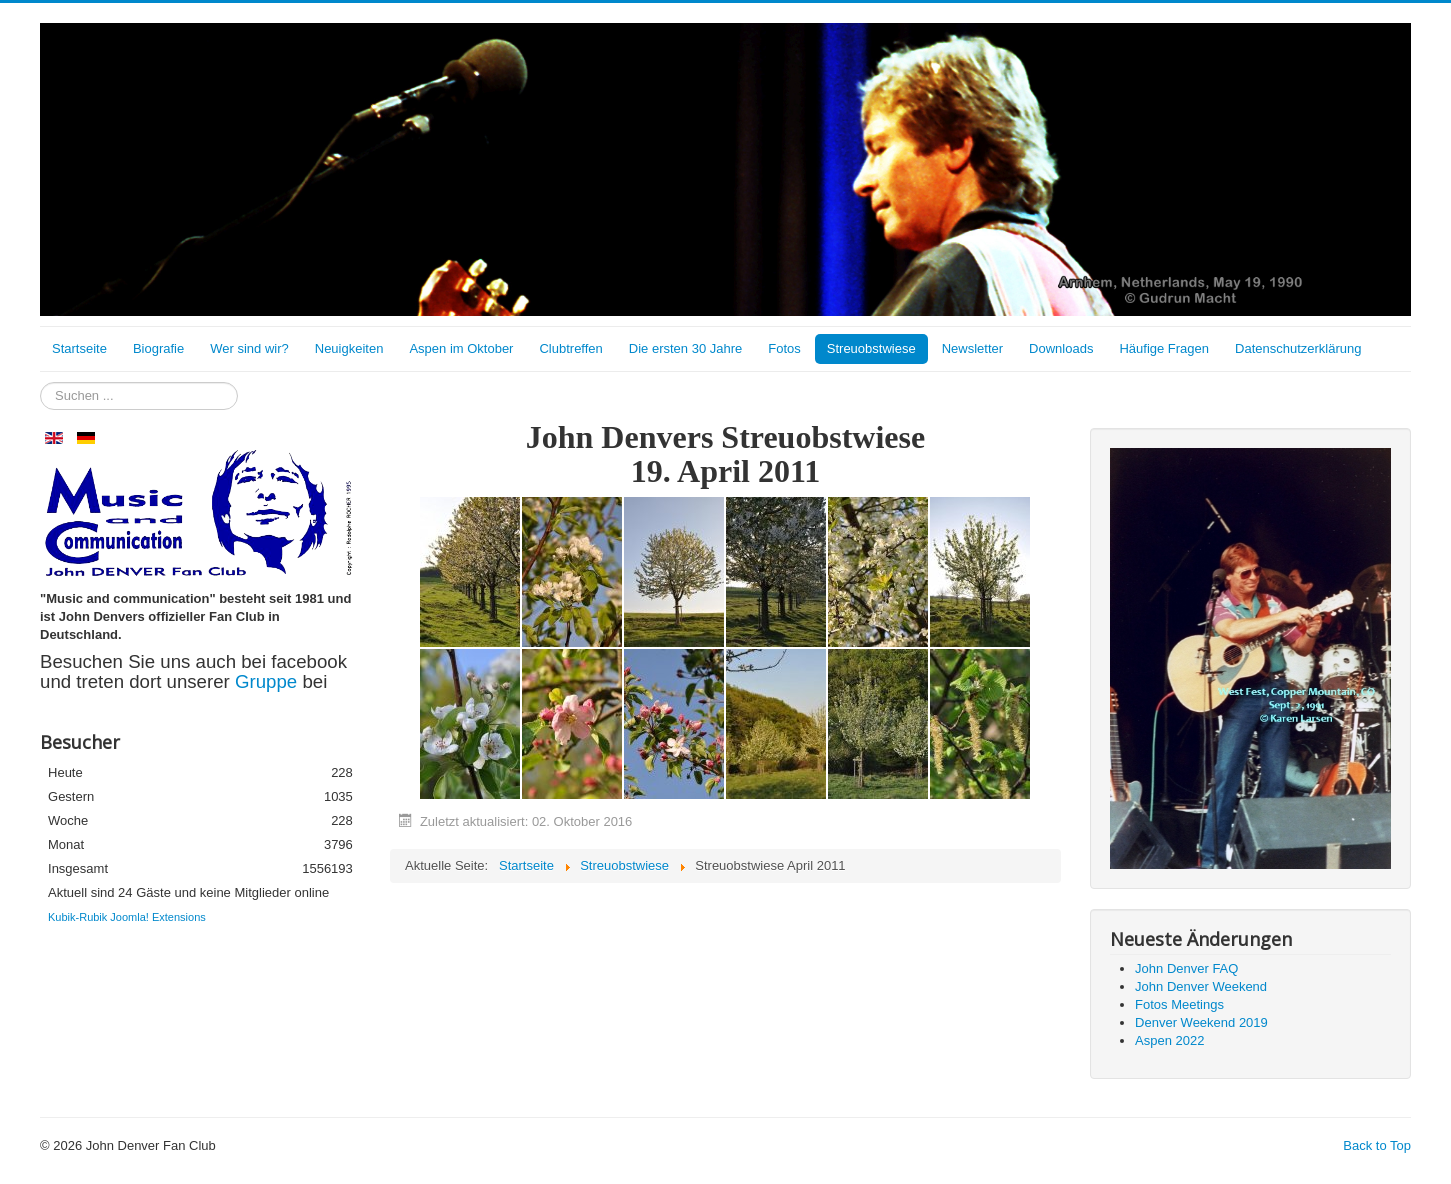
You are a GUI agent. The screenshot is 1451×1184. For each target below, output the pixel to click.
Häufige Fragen (1164, 348)
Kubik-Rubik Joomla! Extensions (127, 917)
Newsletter (972, 348)
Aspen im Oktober (461, 348)
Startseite (79, 348)
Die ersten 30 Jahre (685, 348)
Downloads (1061, 348)
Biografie (158, 348)
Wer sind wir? (249, 348)
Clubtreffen (570, 348)
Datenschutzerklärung (1298, 348)
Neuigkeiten (349, 348)
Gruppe (268, 681)
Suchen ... (40, 382)
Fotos (784, 348)
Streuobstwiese (871, 348)
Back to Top (1377, 1145)
